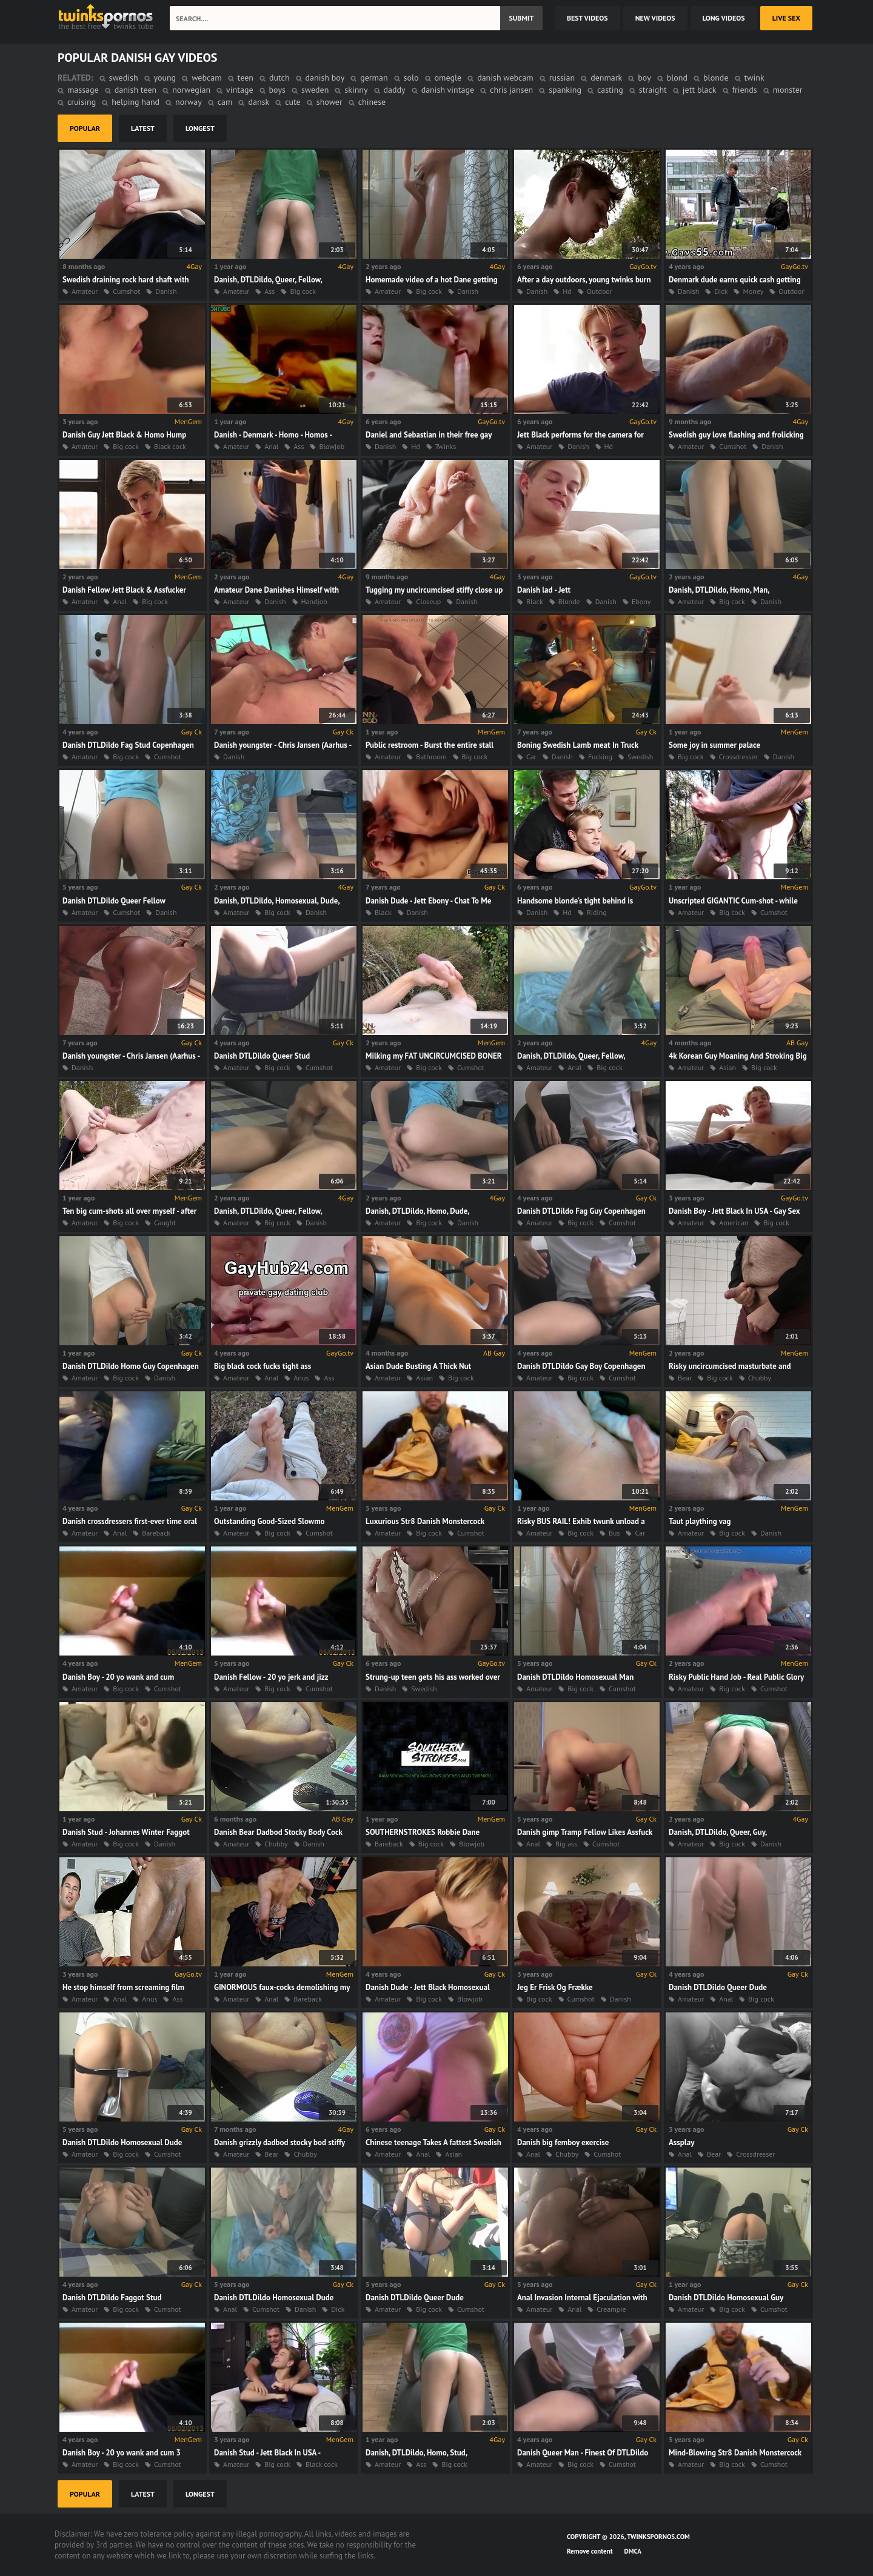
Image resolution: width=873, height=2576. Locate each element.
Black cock (170, 446)
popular (85, 128)
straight (653, 89)
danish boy (325, 77)
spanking (565, 89)
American (733, 1222)
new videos (655, 17)
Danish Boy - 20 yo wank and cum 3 (121, 2453)
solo (411, 77)
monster (788, 89)
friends (744, 89)
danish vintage (447, 89)
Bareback (156, 1532)
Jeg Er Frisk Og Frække (555, 1987)
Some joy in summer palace (714, 745)
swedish (123, 77)
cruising (81, 101)
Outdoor (599, 291)
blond (677, 77)
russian (562, 77)
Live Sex (786, 17)
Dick (721, 291)
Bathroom (431, 756)
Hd (567, 291)
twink (754, 77)
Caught (165, 1222)
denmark (606, 77)
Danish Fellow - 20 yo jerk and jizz (271, 1677)
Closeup (428, 601)
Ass (269, 291)
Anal (271, 446)
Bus (614, 1532)
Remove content (590, 2551)
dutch (279, 77)
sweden (315, 89)
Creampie (611, 2309)
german (373, 77)
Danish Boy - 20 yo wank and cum (118, 1677)
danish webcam (505, 77)
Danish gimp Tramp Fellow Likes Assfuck (584, 1832)
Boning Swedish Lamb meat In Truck (577, 745)
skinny (355, 89)
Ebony (641, 601)
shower (329, 101)
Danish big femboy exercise (563, 2142)
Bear (685, 1377)
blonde (715, 77)
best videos (587, 17)
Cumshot (126, 291)
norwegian (191, 89)
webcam (206, 77)
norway (188, 101)
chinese (372, 101)
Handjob (314, 601)
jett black (700, 89)
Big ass (566, 1843)
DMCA (632, 2551)
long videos (724, 17)
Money (753, 291)
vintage (239, 89)
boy (644, 77)
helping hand (135, 101)
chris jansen (511, 89)
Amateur (85, 291)
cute (293, 101)
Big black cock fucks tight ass (262, 1366)
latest (143, 128)
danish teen (136, 89)
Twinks (446, 446)
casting (610, 89)
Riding (597, 912)
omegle (448, 77)
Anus (301, 1377)
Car (531, 756)
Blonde (569, 601)
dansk (258, 101)
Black (534, 601)
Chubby (759, 1377)
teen (245, 77)
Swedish (640, 756)
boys (277, 89)
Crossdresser (738, 756)
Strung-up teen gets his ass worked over (433, 1677)
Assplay (681, 2142)
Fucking (600, 756)
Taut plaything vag (700, 1521)
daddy (395, 89)
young (165, 77)
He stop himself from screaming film (123, 1987)
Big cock (303, 291)
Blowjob (331, 446)
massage (83, 89)
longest (200, 128)
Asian (727, 1067)
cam (225, 101)
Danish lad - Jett (543, 590)
